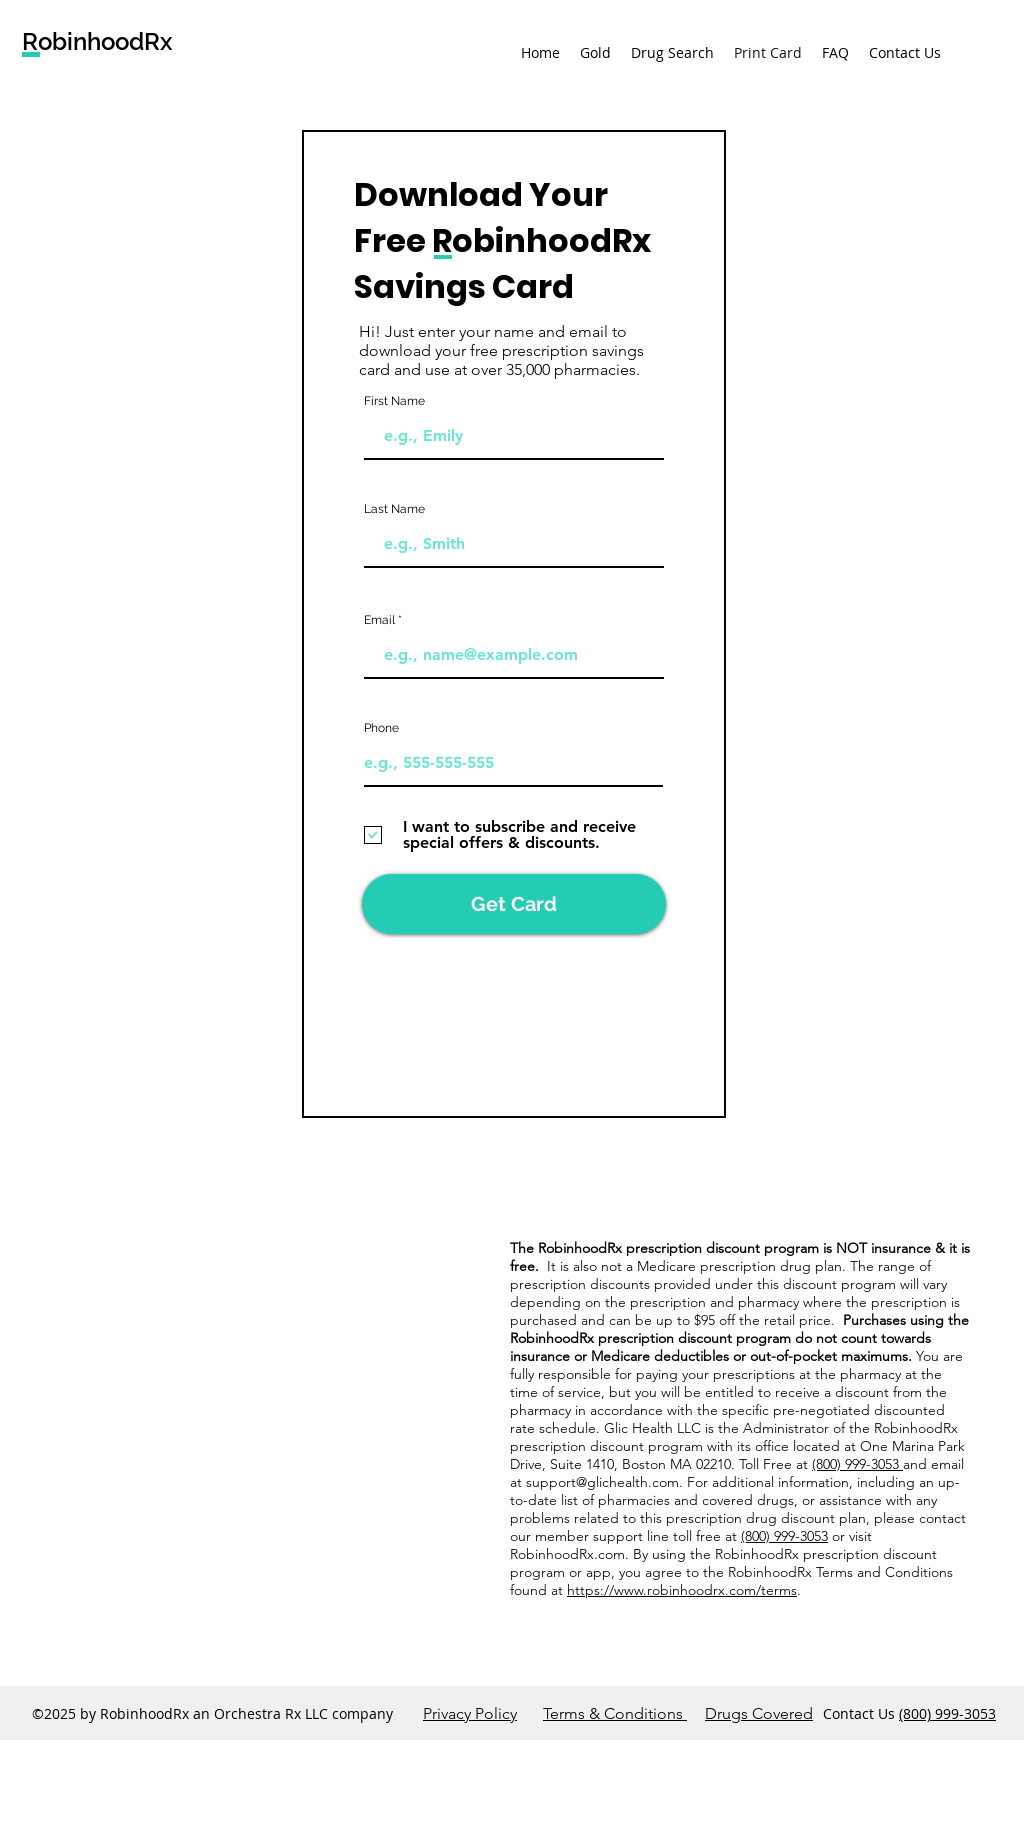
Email (379, 620)
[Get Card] (514, 904)
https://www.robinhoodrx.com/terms (682, 1590)
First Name (394, 401)
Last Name (394, 509)
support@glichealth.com (602, 1482)
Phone (381, 728)
